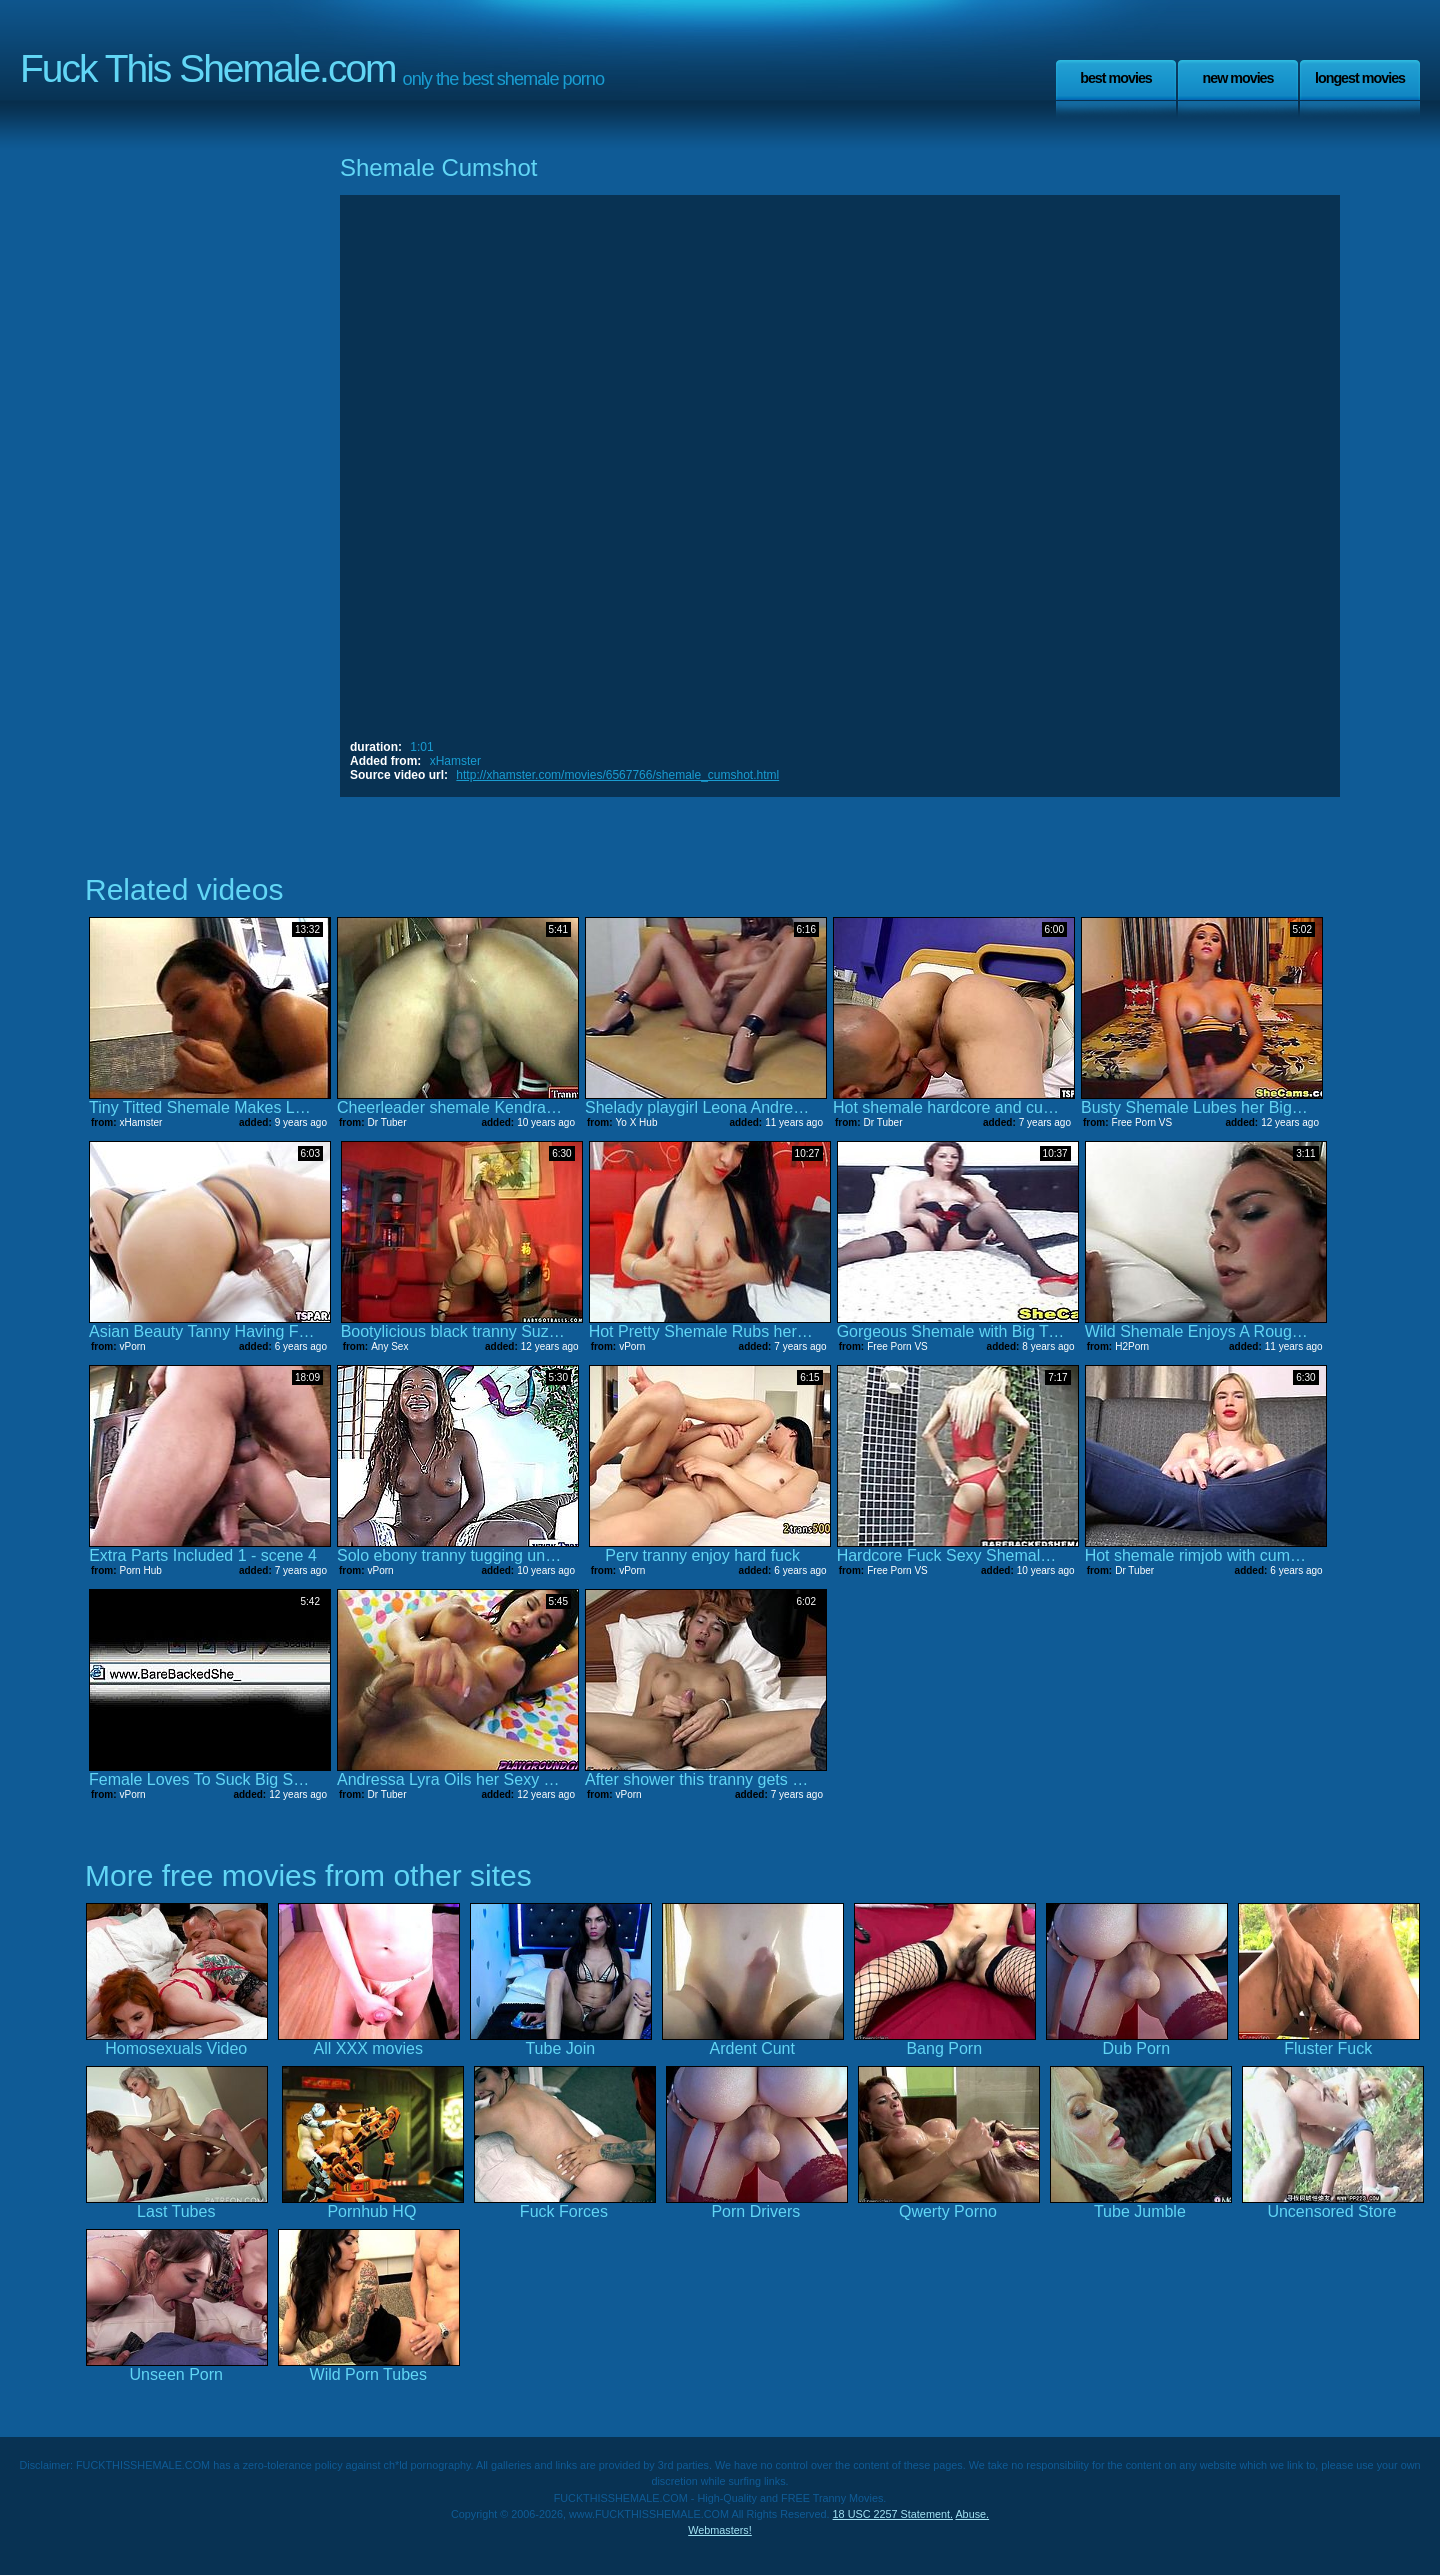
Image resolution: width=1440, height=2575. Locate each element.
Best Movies (1116, 78)
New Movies (1237, 78)
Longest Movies (1360, 78)
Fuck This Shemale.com (208, 68)
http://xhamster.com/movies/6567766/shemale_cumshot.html (617, 775)
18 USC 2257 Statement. (893, 2514)
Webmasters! (720, 2530)
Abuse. (972, 2514)
